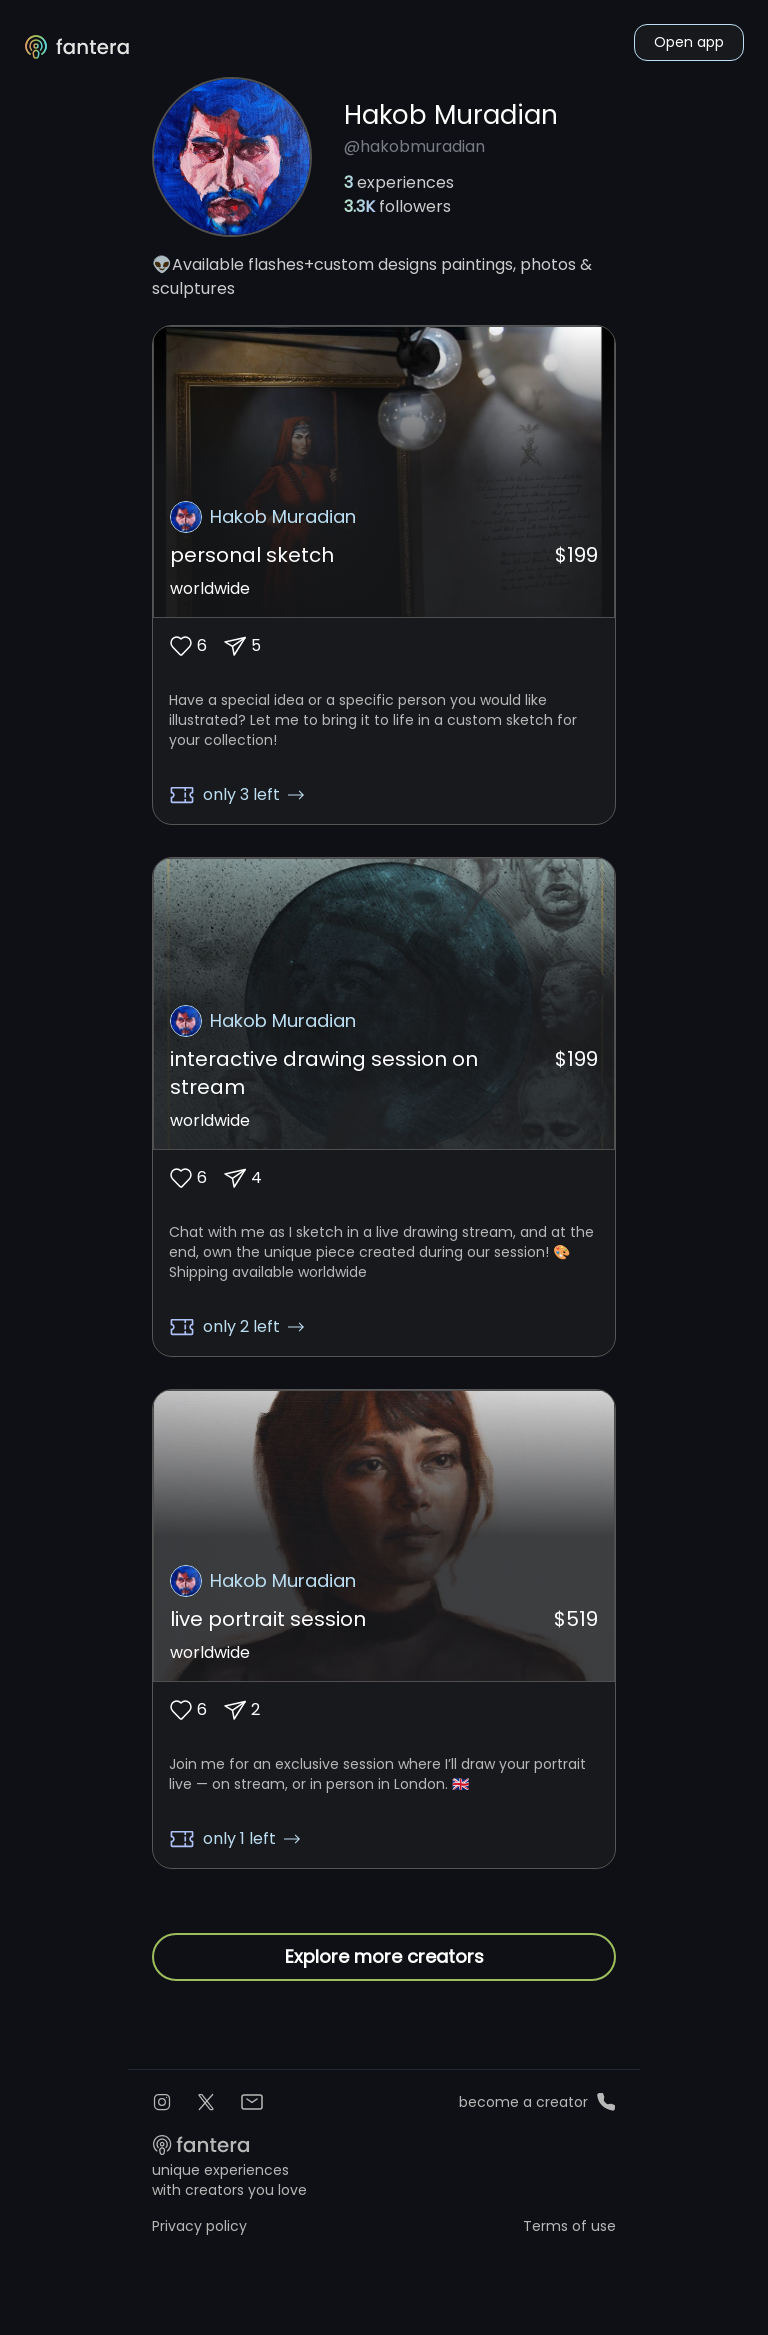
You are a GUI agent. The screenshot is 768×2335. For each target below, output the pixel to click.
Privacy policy (199, 2229)
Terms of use (569, 2229)
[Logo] (77, 47)
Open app (689, 42)
